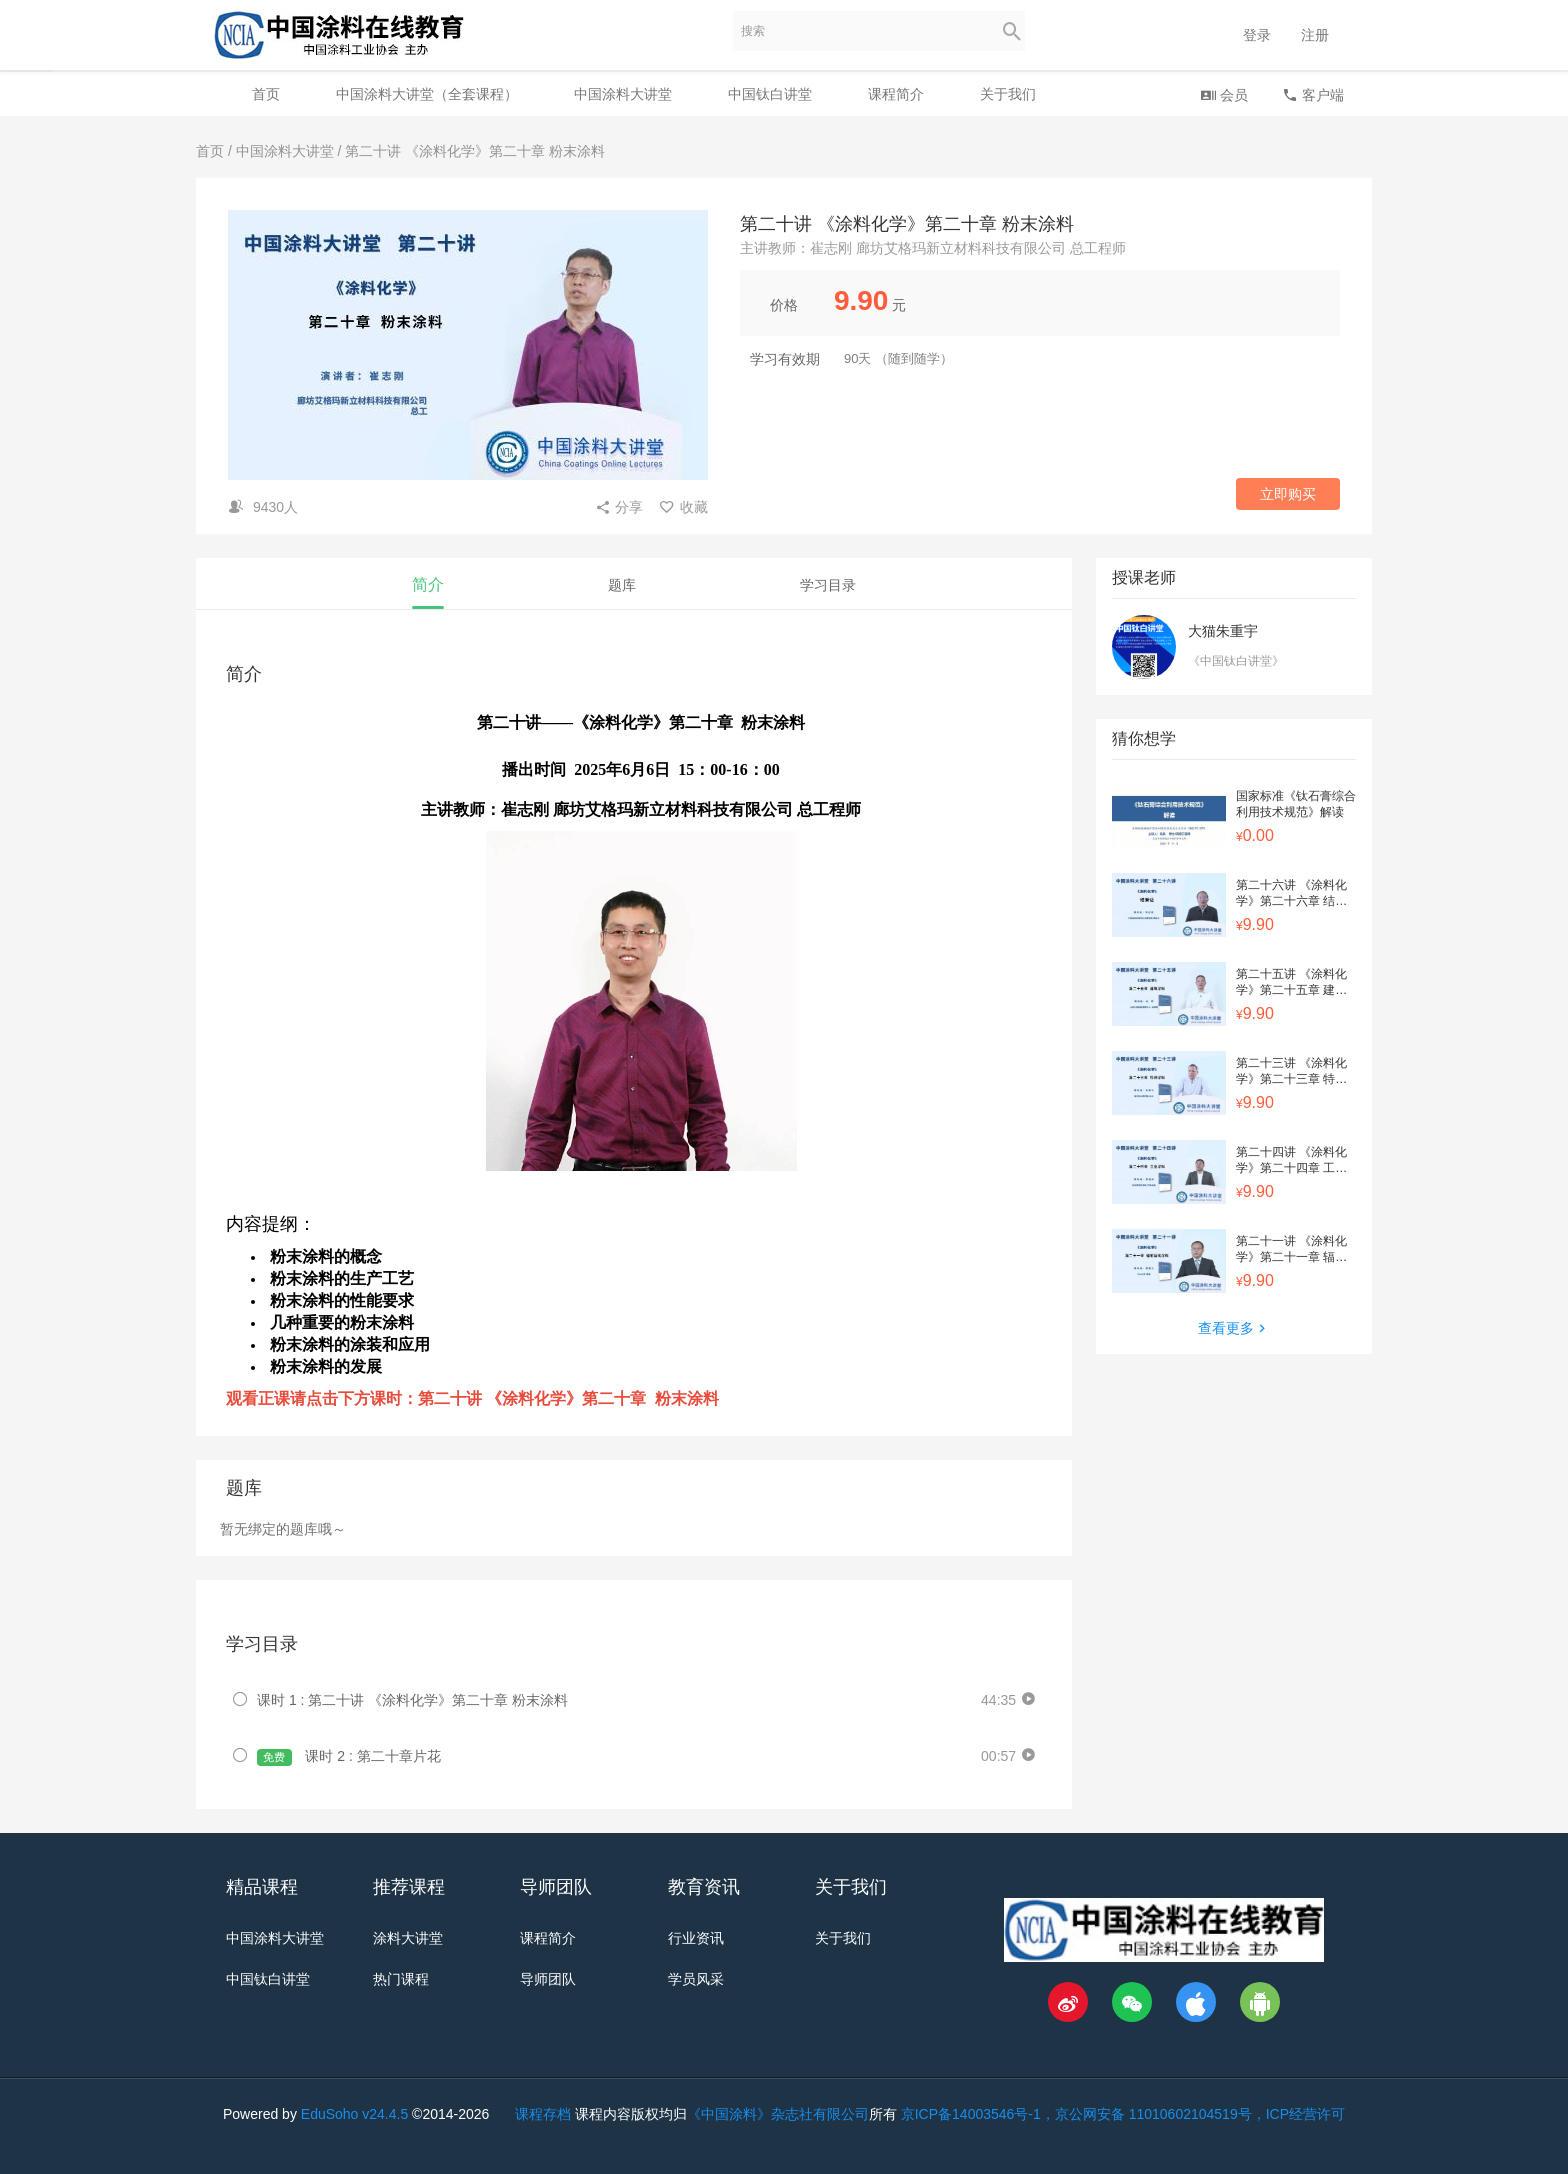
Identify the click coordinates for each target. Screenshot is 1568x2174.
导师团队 (548, 1979)
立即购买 (1288, 494)
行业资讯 (696, 1938)
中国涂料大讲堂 (623, 94)
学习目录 (828, 585)
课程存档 (543, 2114)
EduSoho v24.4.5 (354, 2114)
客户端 (1313, 94)
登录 (1257, 35)
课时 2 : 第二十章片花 (349, 1756)
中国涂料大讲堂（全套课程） (427, 94)
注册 (1315, 35)
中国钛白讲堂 (770, 94)
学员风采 (696, 1979)
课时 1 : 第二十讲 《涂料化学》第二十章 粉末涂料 (412, 1700)
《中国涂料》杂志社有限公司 (778, 2114)
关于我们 (1008, 94)
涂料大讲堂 (408, 1938)
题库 (622, 585)
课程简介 (896, 94)
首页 (266, 94)
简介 (428, 584)
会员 (1224, 94)
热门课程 (401, 1979)
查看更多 (1234, 1328)
